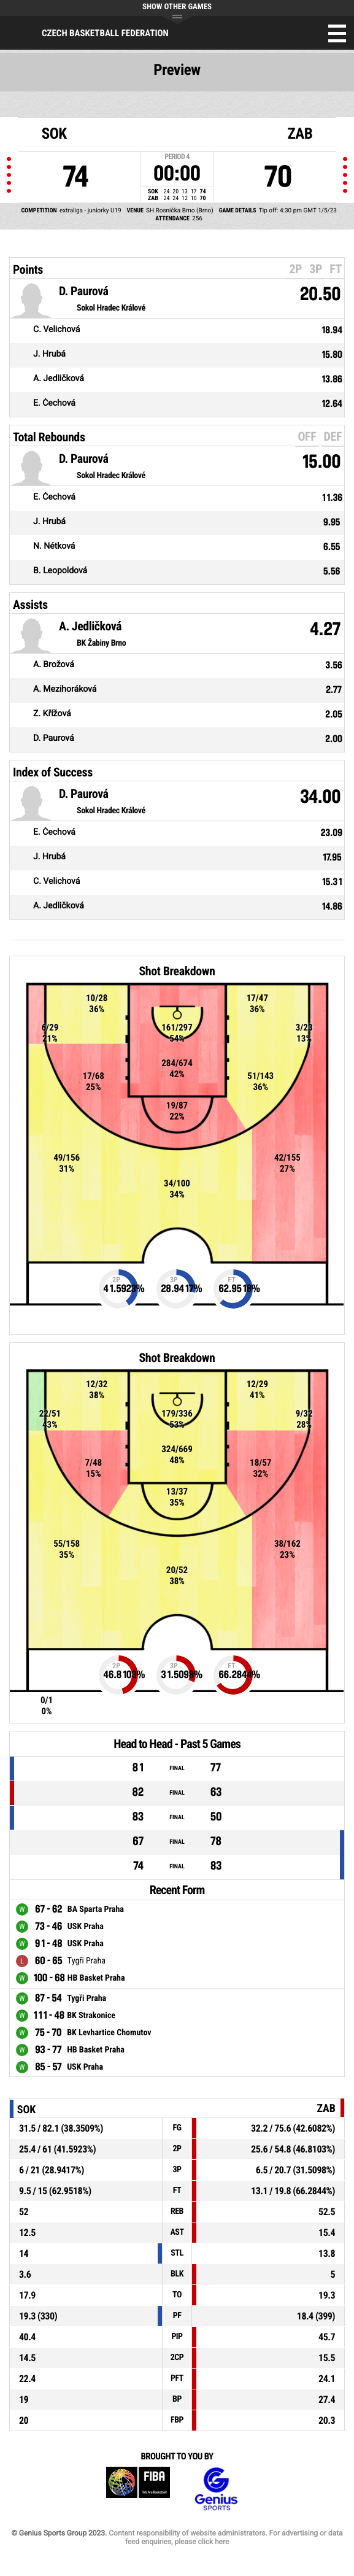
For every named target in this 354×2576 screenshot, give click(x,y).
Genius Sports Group (216, 2489)
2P (295, 268)
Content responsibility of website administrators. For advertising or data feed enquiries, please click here (225, 2537)
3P (315, 268)
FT (335, 268)
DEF (333, 436)
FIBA (138, 2489)
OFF (307, 436)
